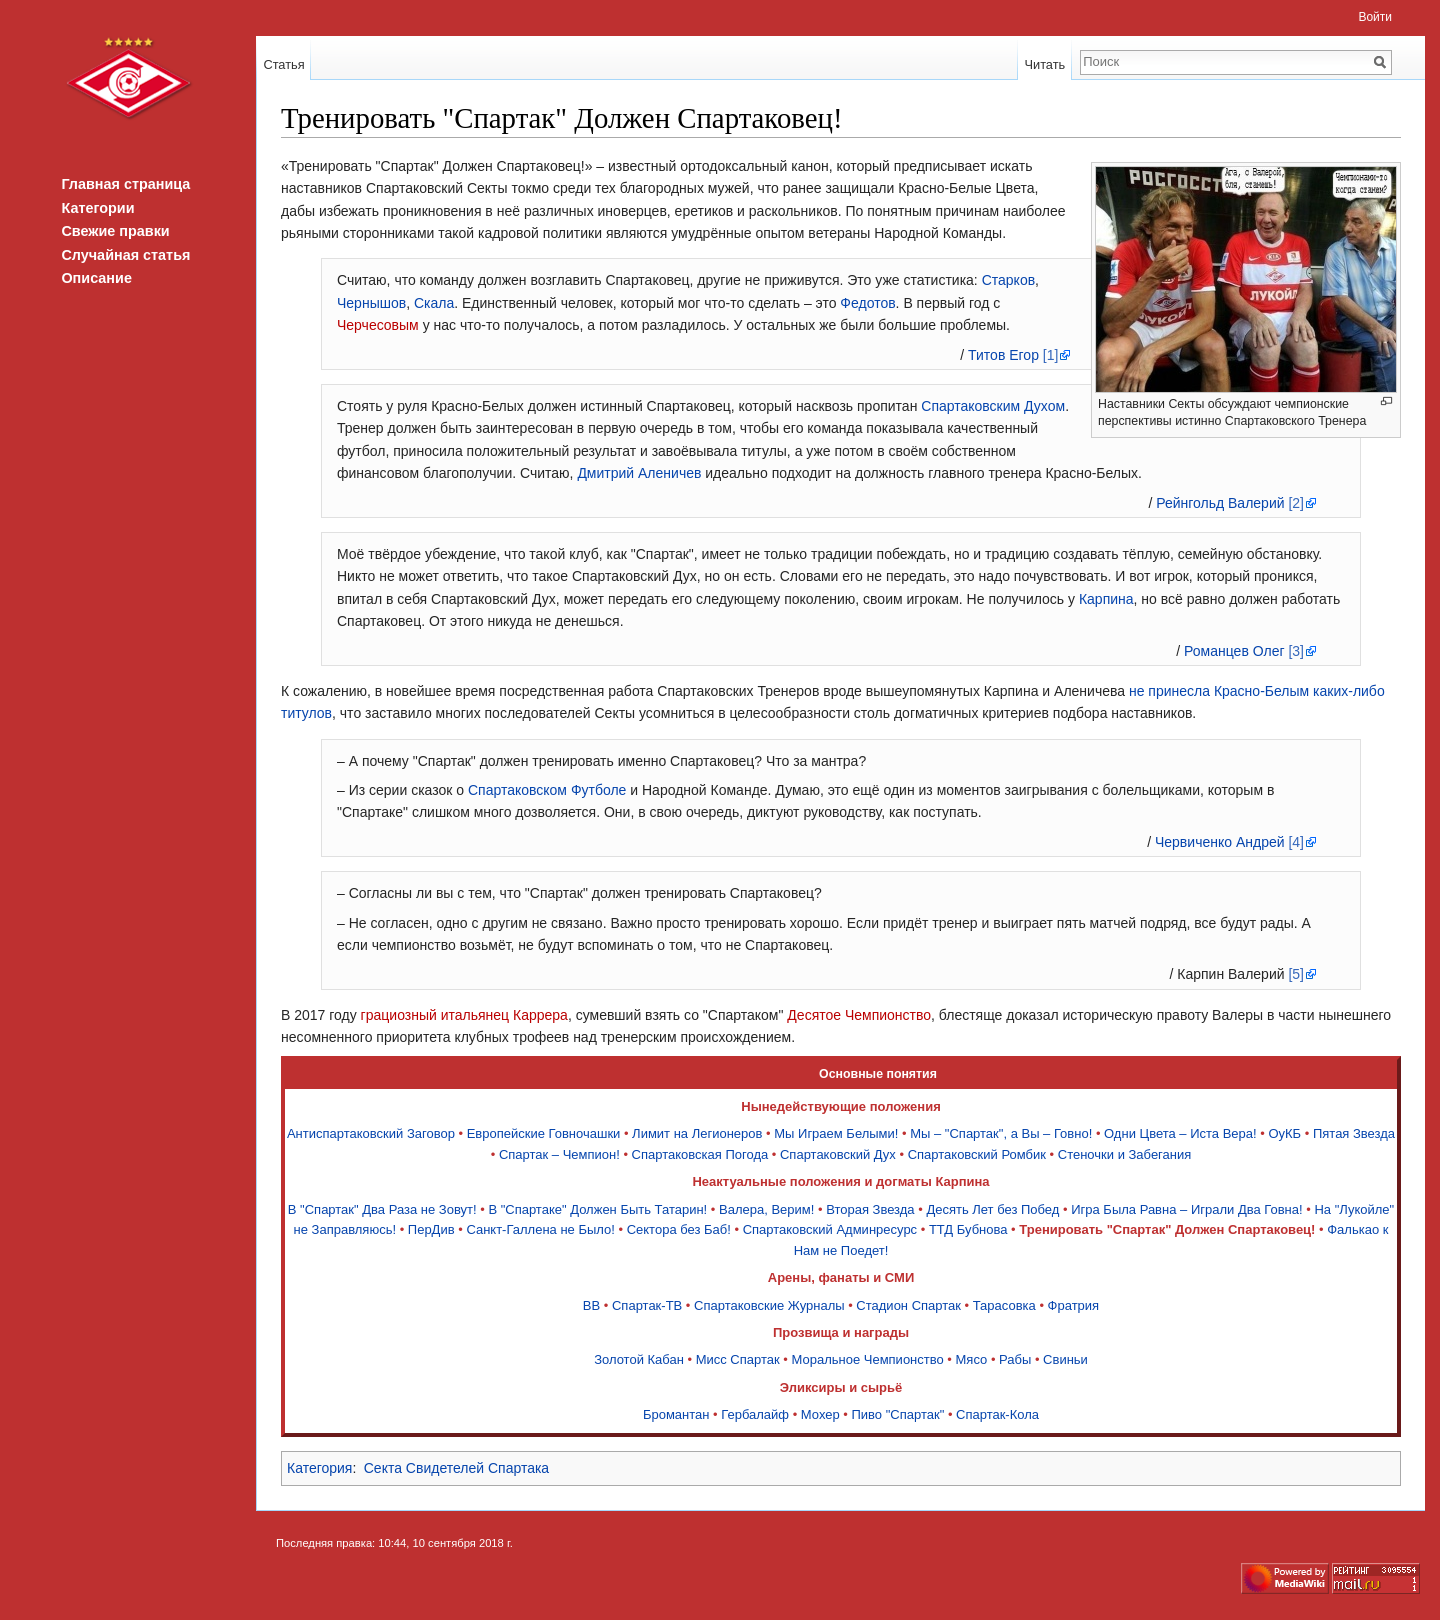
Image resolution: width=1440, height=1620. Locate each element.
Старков (1008, 280)
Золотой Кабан (639, 1359)
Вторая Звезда (870, 1209)
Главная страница (125, 184)
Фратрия (1074, 1305)
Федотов (867, 303)
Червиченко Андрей (1220, 842)
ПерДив (431, 1229)
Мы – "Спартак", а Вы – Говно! (1001, 1133)
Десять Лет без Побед (992, 1209)
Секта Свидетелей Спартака (456, 1468)
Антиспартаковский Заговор (371, 1133)
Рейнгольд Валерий (1220, 503)
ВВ (591, 1305)
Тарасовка (1004, 1305)
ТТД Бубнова (968, 1229)
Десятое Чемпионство (859, 1015)
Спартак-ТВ (647, 1305)
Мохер (820, 1414)
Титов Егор (1003, 355)
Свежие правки (115, 231)
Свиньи (1065, 1359)
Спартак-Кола (997, 1414)
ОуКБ (1284, 1133)
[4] (1296, 842)
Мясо (972, 1359)
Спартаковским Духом (993, 406)
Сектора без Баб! (679, 1229)
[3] (1296, 651)
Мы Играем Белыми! (836, 1133)
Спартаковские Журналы (769, 1305)
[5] (1296, 974)
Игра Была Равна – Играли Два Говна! (1186, 1209)
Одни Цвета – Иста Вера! (1180, 1133)
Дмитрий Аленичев (639, 473)
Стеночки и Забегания (1125, 1154)
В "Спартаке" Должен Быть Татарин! (597, 1209)
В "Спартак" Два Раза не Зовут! (382, 1209)
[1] (1051, 355)
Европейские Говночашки (544, 1133)
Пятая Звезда (1354, 1133)
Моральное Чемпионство (867, 1359)
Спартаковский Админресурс (830, 1229)
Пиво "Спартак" (898, 1414)
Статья (283, 64)
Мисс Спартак (738, 1359)
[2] (1296, 503)
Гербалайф (755, 1414)
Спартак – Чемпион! (559, 1154)
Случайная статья (125, 255)
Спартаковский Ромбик (977, 1154)
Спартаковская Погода (700, 1154)
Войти (1375, 17)
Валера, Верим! (766, 1209)
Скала (434, 303)
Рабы (1015, 1359)
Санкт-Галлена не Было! (540, 1229)
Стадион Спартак (908, 1305)
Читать (1044, 64)
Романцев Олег (1234, 651)
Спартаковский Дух (838, 1154)
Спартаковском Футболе (547, 790)
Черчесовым (378, 325)
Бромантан (676, 1414)
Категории (97, 208)
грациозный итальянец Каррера (464, 1015)
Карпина (1106, 599)
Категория (319, 1468)
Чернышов (371, 303)
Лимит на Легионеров (697, 1133)
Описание (96, 278)
